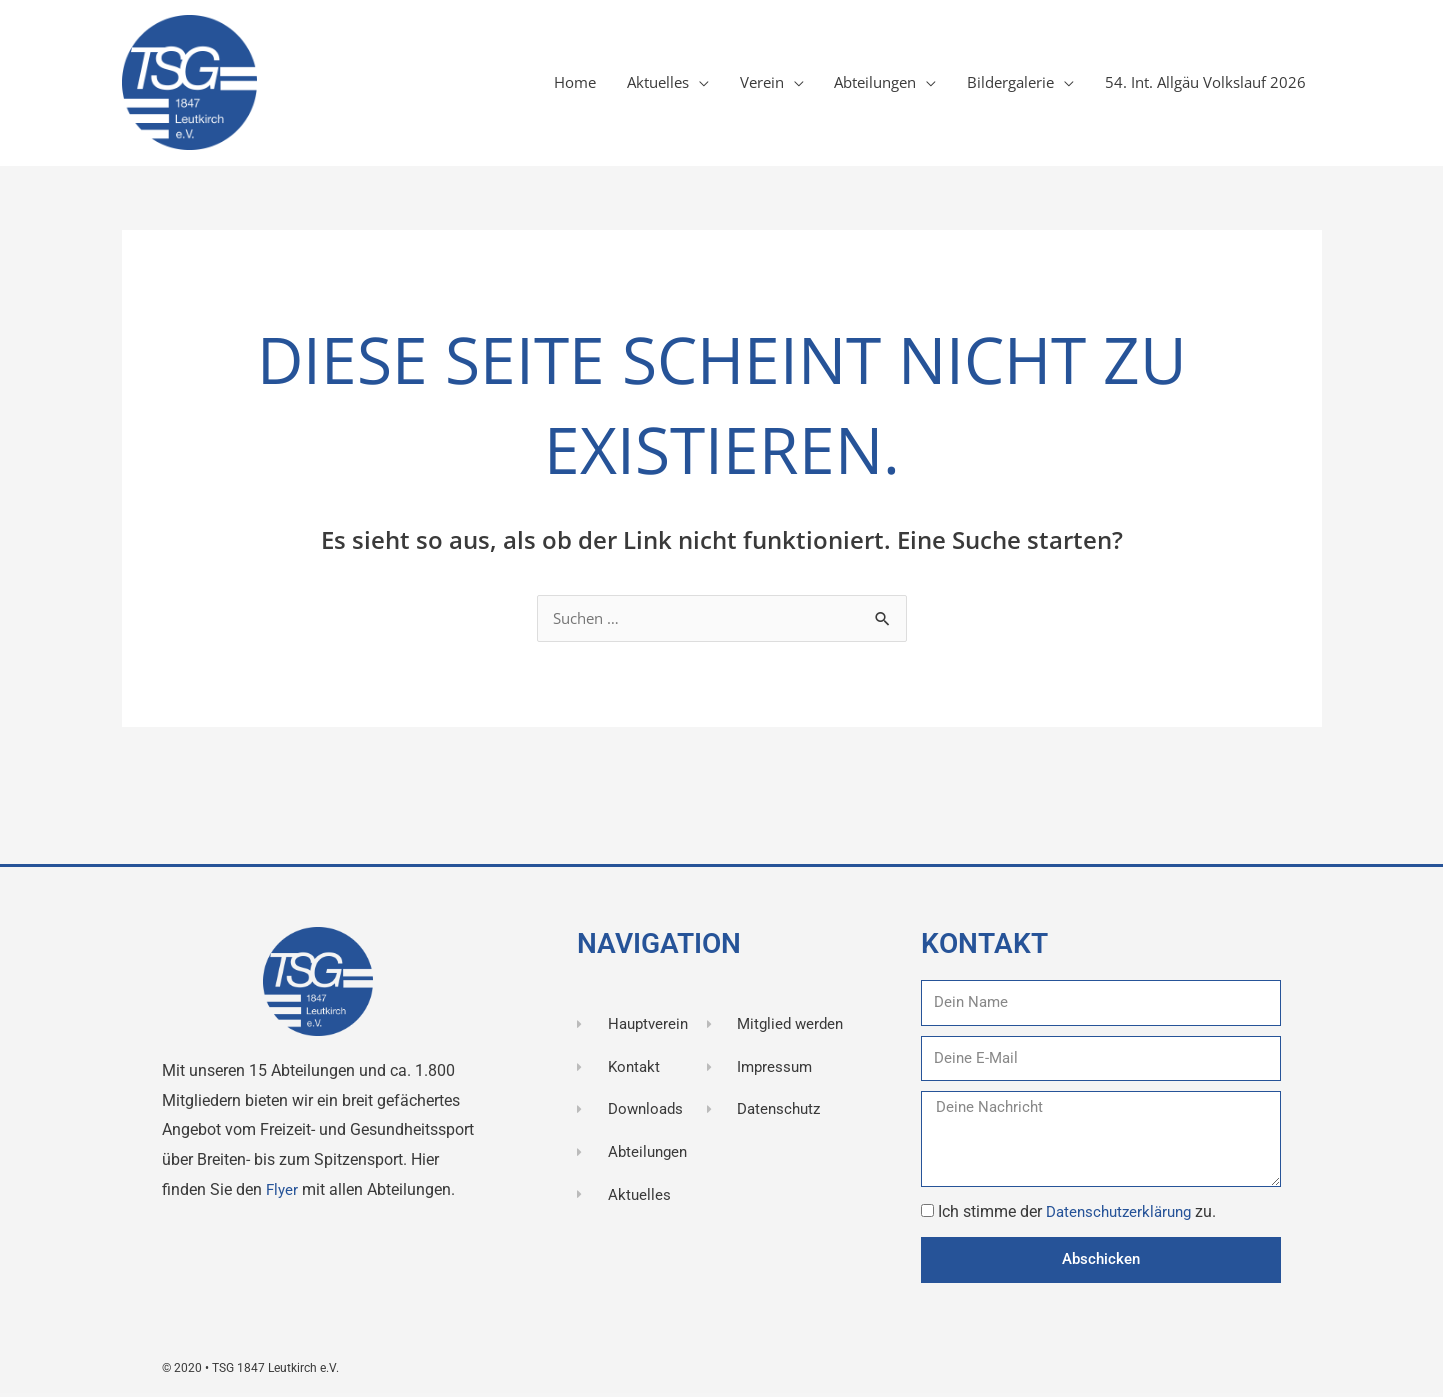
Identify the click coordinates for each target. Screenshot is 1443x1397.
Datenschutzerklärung (1125, 1213)
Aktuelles (617, 84)
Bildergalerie (994, 84)
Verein (727, 84)
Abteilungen (849, 84)
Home (528, 84)
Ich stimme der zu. (1082, 1213)
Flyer (285, 1191)
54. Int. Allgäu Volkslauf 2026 (1200, 84)
